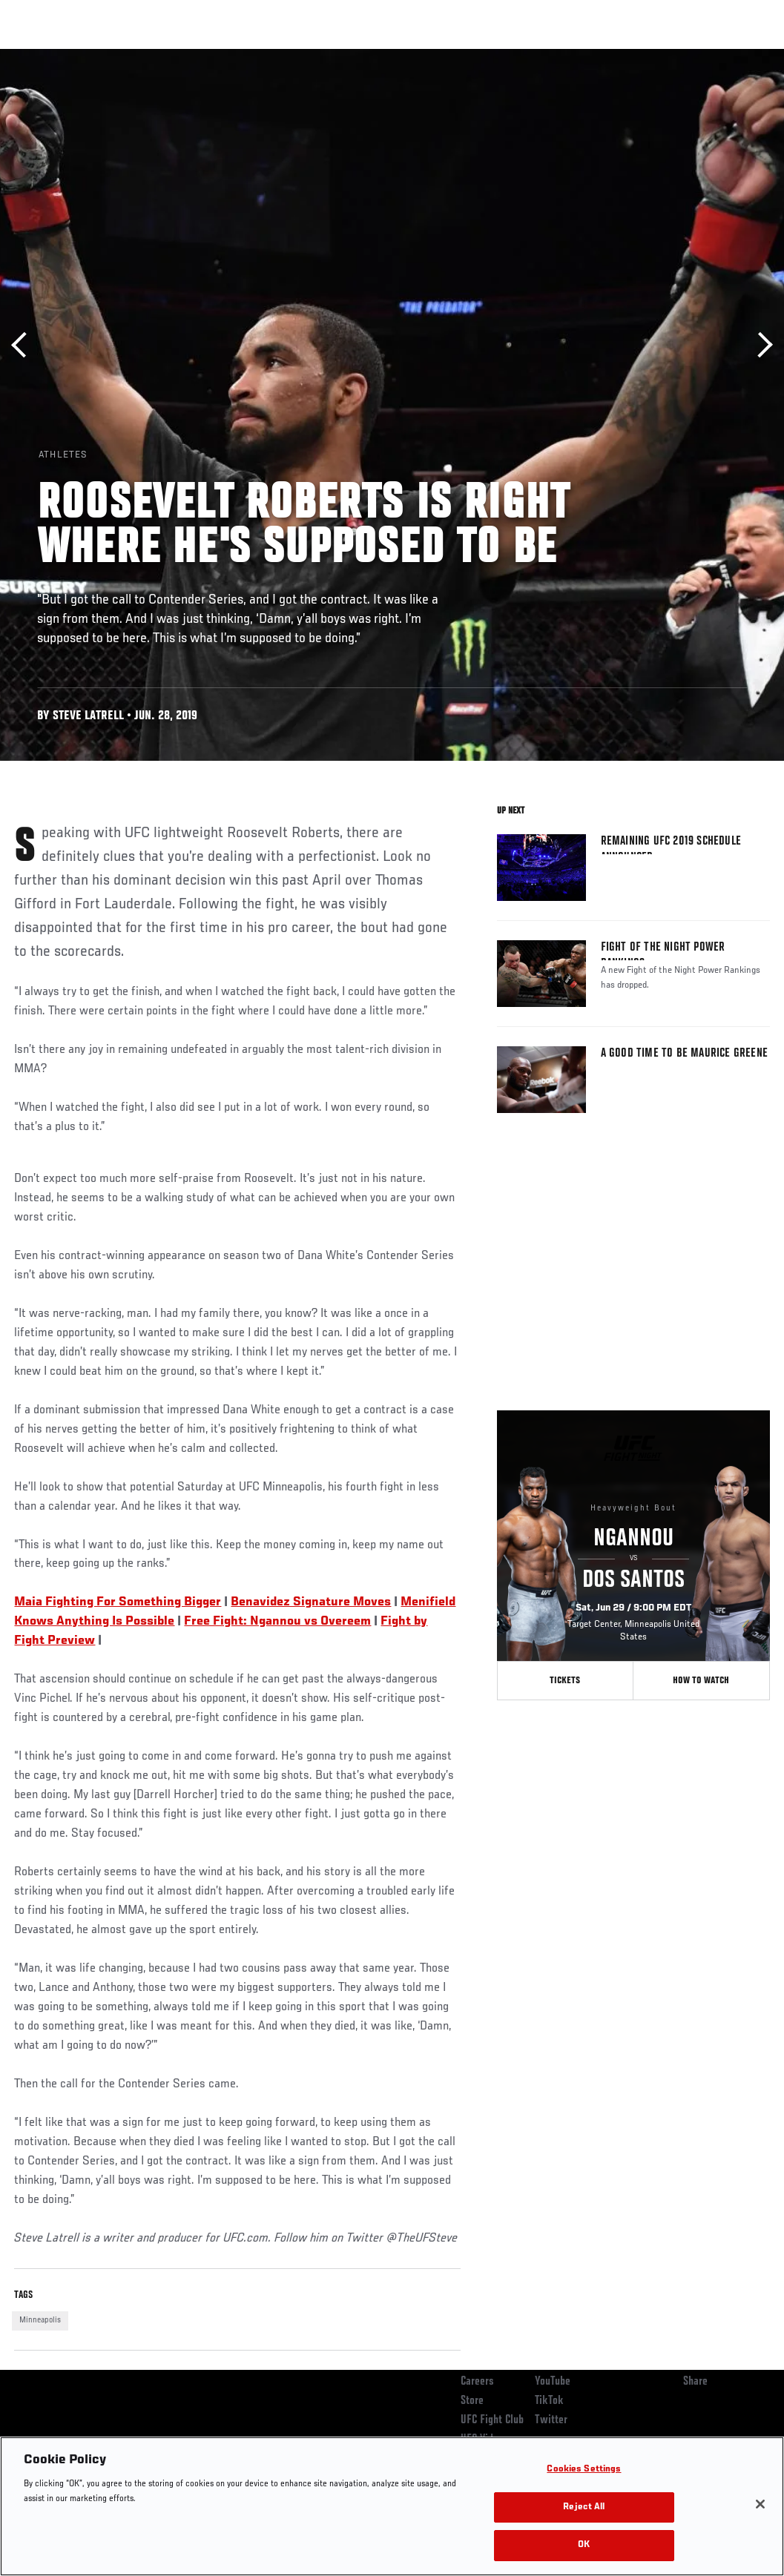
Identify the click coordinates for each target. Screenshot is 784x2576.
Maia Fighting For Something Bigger (117, 1602)
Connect (498, 56)
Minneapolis (40, 2320)
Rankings (103, 56)
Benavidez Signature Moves (311, 1602)
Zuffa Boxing (629, 56)
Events (40, 56)
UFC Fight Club (492, 2420)
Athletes (169, 56)
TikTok (549, 2401)
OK (584, 2545)
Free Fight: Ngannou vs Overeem (277, 1621)
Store (472, 2401)
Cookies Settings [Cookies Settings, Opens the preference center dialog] (584, 2469)
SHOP (695, 56)
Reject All (584, 2507)
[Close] (760, 2504)
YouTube (552, 2381)
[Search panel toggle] (735, 56)
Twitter (551, 2420)
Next (760, 345)
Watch (557, 56)
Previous (24, 345)
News (227, 56)
